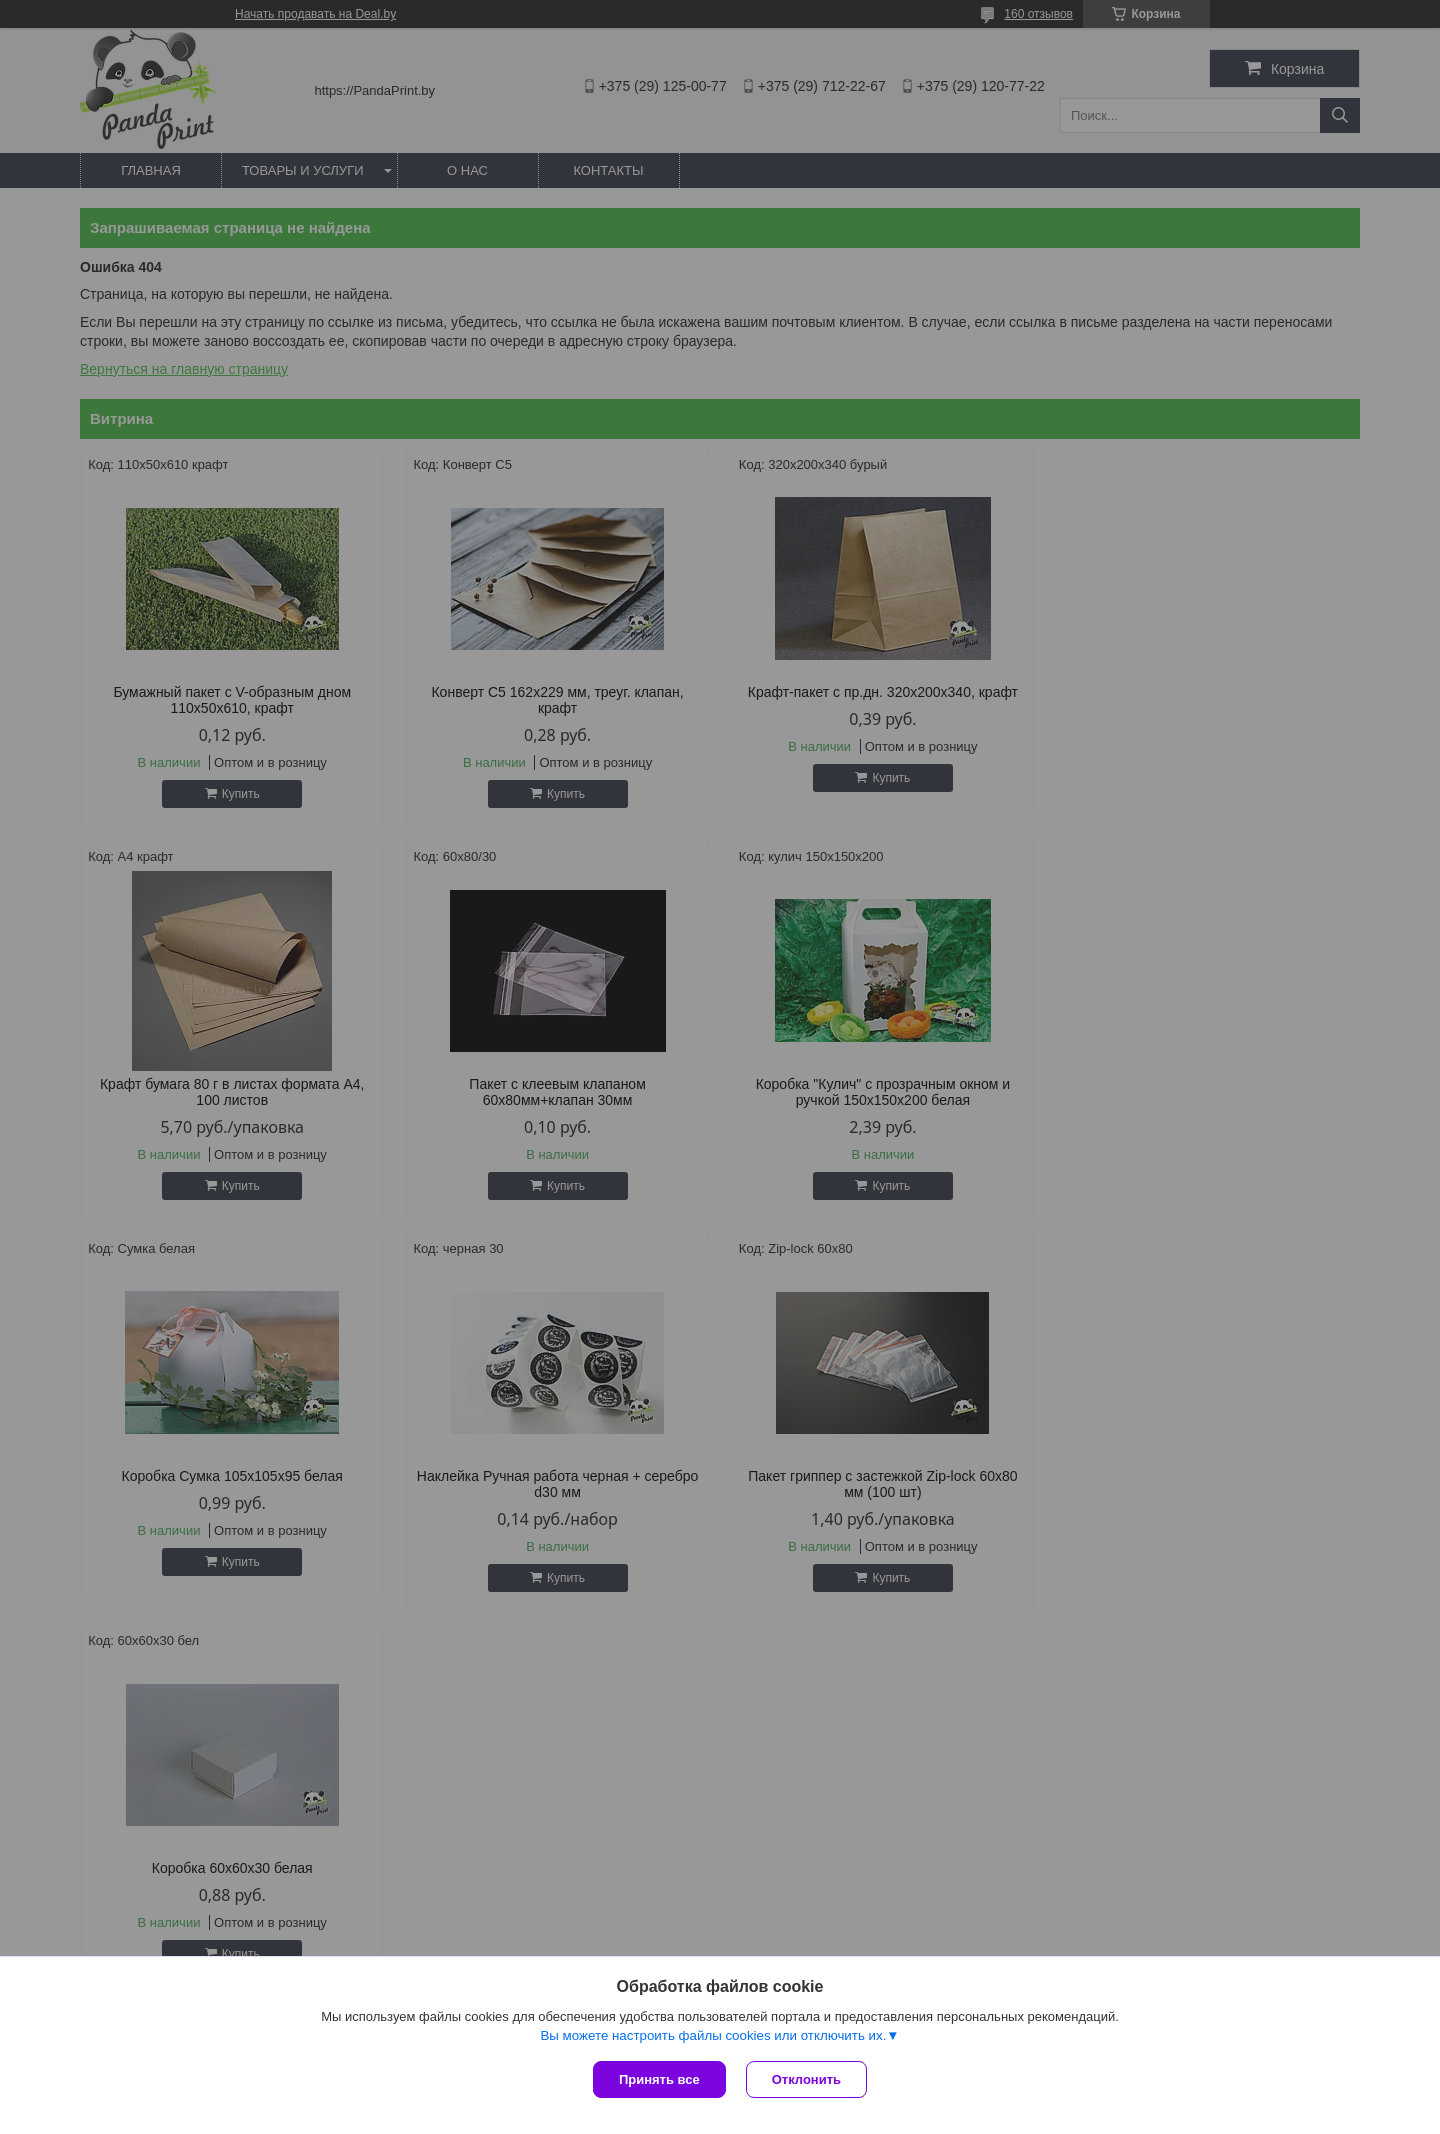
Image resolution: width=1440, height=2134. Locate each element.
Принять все (659, 2079)
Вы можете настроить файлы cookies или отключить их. (713, 2035)
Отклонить (806, 2079)
